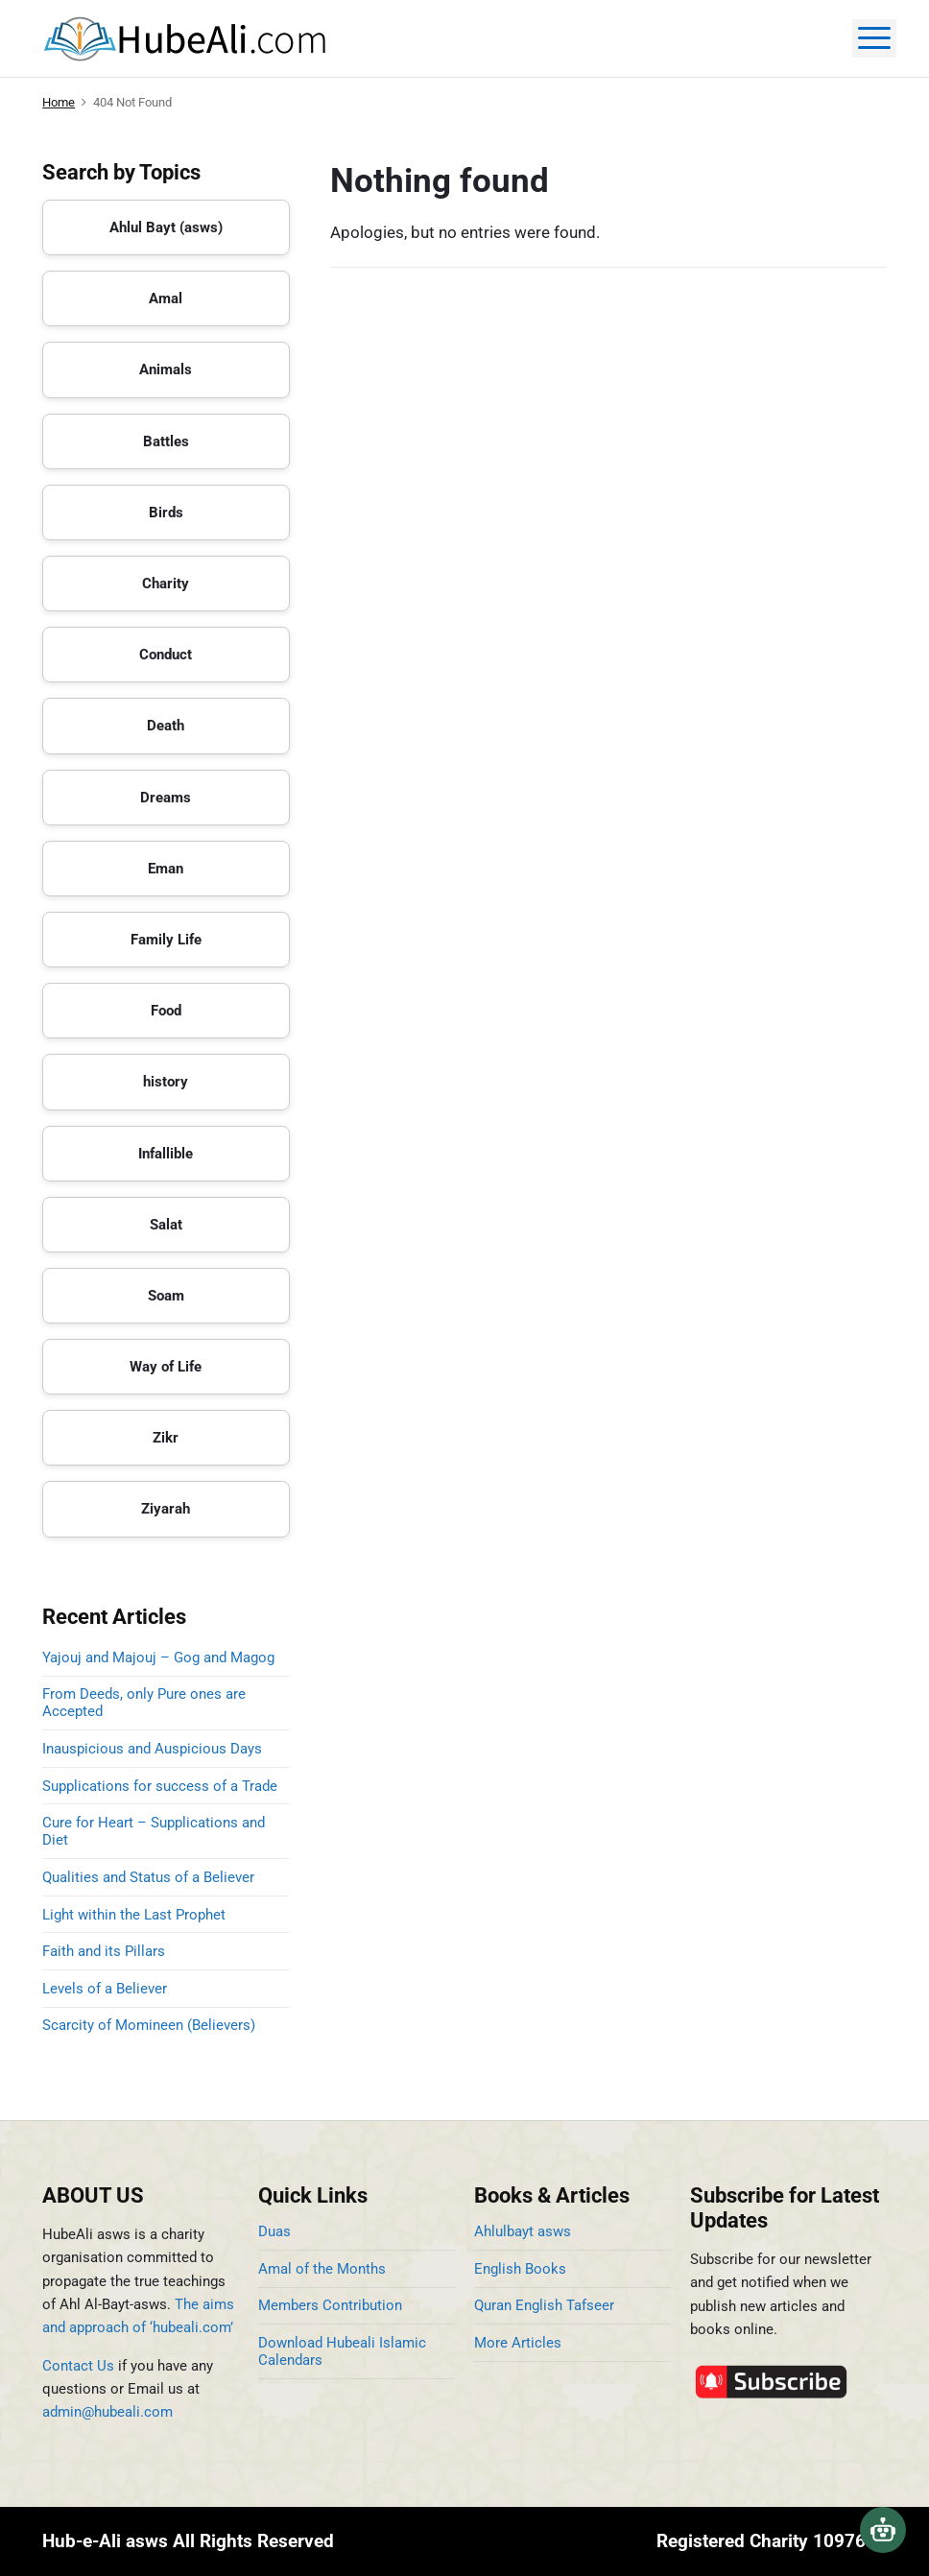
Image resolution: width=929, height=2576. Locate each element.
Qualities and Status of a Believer (148, 1877)
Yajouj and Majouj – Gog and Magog (158, 1657)
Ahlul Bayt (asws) (166, 227)
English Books (520, 2269)
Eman (165, 868)
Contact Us (78, 2365)
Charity (165, 583)
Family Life (166, 939)
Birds (166, 512)
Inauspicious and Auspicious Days (156, 1748)
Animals (165, 369)
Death (165, 725)
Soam (166, 1295)
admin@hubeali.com (107, 2412)
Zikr (166, 1437)
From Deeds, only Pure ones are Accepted (144, 1702)
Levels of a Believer (104, 1988)
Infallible (165, 1153)
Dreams (165, 797)
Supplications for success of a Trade (159, 1786)
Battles (166, 441)
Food (166, 1010)
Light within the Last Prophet (134, 1914)
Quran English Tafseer (544, 2305)
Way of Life (166, 1366)
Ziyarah (165, 1508)
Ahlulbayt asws (522, 2231)
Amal (165, 298)
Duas (274, 2231)
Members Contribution (330, 2305)
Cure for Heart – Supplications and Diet (153, 1831)
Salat (166, 1224)
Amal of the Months (322, 2269)
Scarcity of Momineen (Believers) (148, 2025)
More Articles (517, 2342)
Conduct (165, 654)
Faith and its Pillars (103, 1951)
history (165, 1081)
